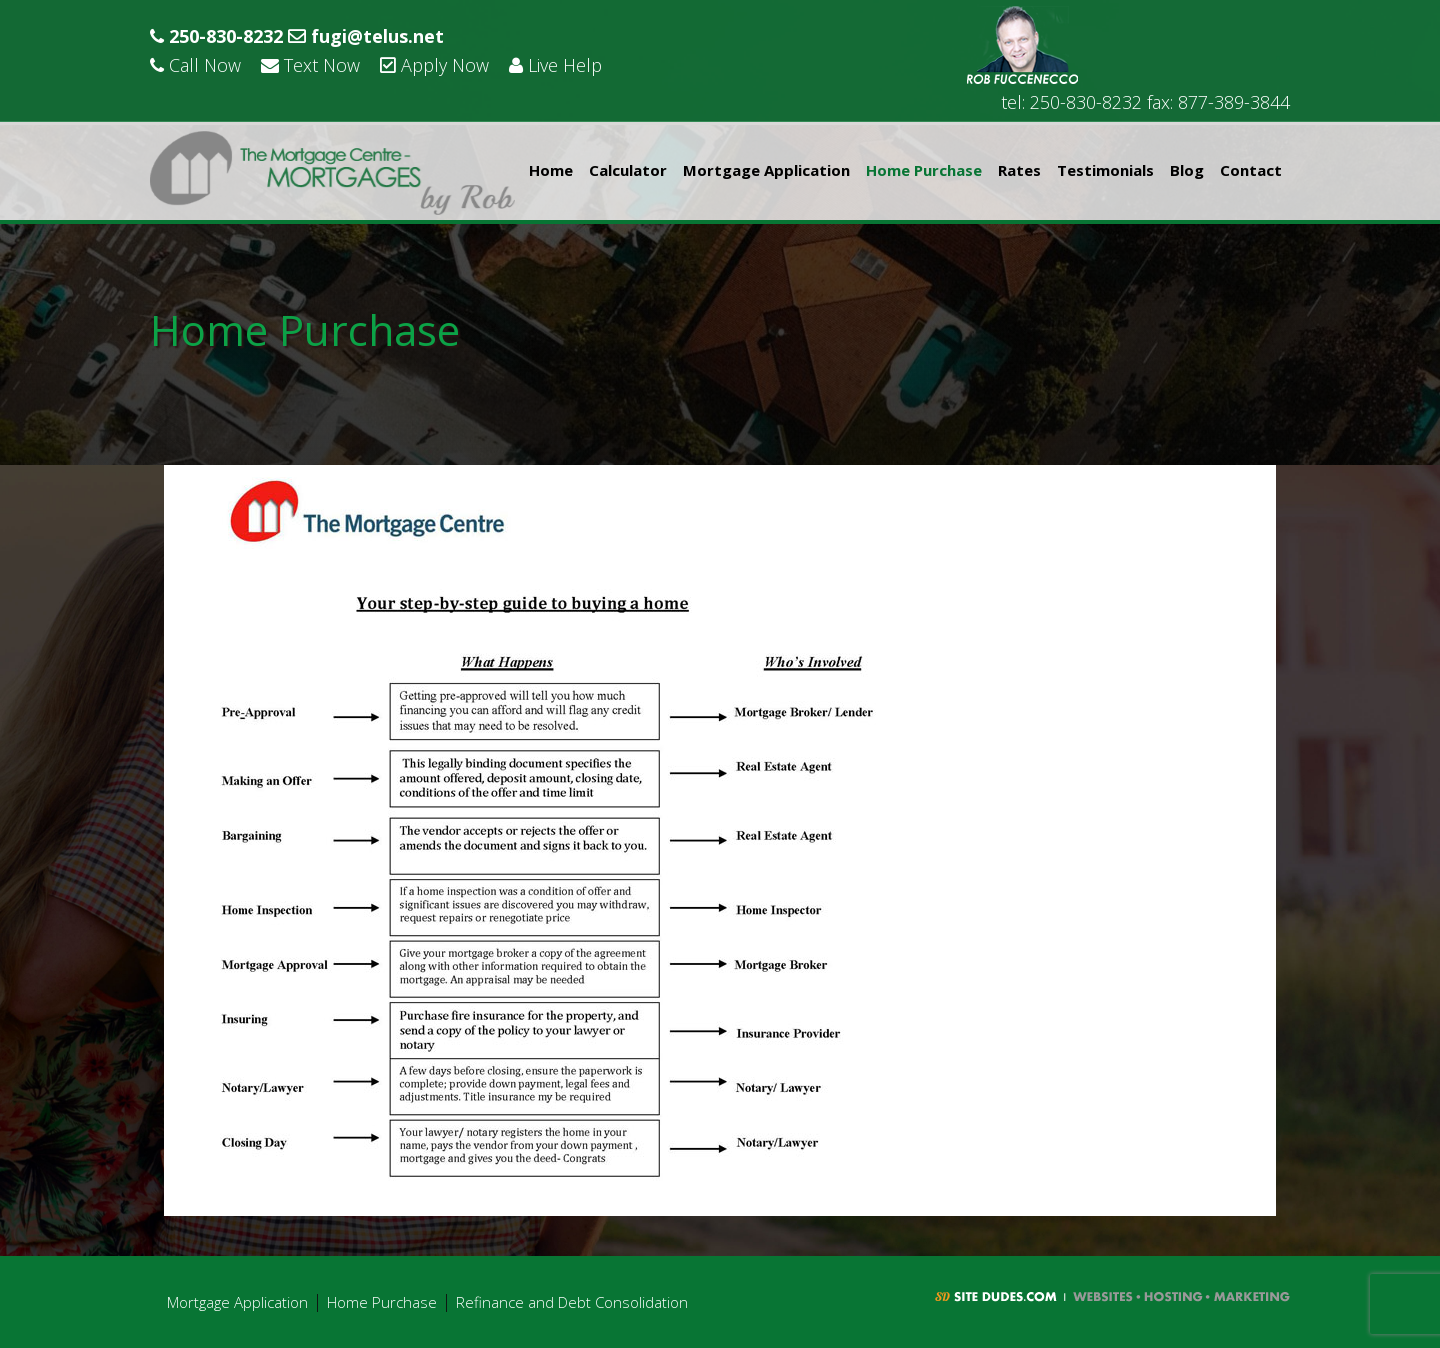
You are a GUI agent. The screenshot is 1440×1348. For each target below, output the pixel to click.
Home (551, 170)
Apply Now (434, 65)
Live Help (555, 65)
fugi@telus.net (366, 36)
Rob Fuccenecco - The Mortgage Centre (332, 173)
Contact (1251, 170)
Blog (1187, 170)
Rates (1019, 170)
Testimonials (1105, 170)
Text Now (310, 65)
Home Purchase (924, 170)
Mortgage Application (766, 170)
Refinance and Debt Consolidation (572, 1302)
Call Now (195, 65)
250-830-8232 (216, 36)
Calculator (628, 170)
